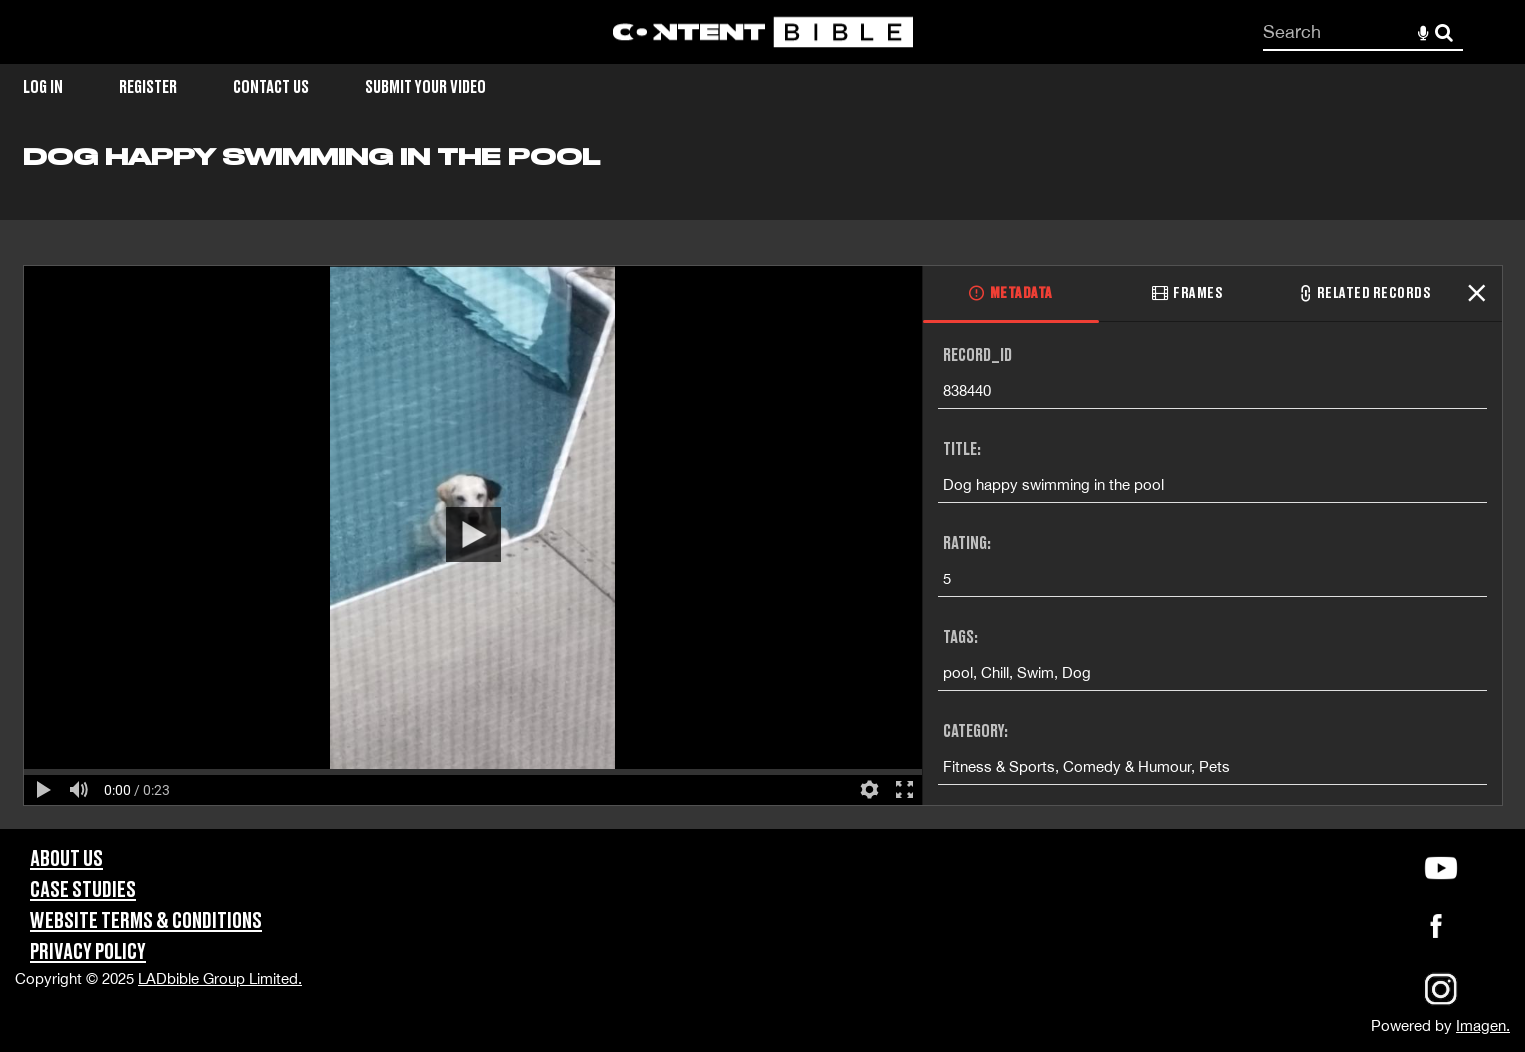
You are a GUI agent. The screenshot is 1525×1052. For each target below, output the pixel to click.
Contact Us (271, 87)
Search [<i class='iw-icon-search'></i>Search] (1444, 31)
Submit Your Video (425, 87)
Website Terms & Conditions (146, 921)
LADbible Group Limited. (220, 978)
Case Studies (83, 890)
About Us (66, 859)
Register (148, 87)
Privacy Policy (88, 952)
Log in (43, 87)
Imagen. (1483, 1025)
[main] (762, 485)
